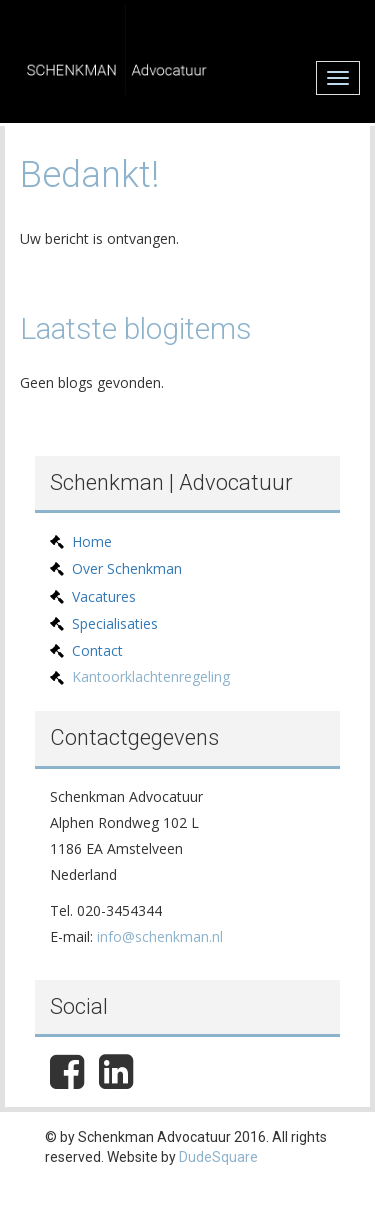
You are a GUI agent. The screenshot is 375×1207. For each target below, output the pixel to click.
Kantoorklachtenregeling (151, 676)
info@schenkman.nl (160, 936)
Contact (97, 650)
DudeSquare (218, 1157)
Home (92, 541)
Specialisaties (115, 623)
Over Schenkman (127, 568)
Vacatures (104, 596)
